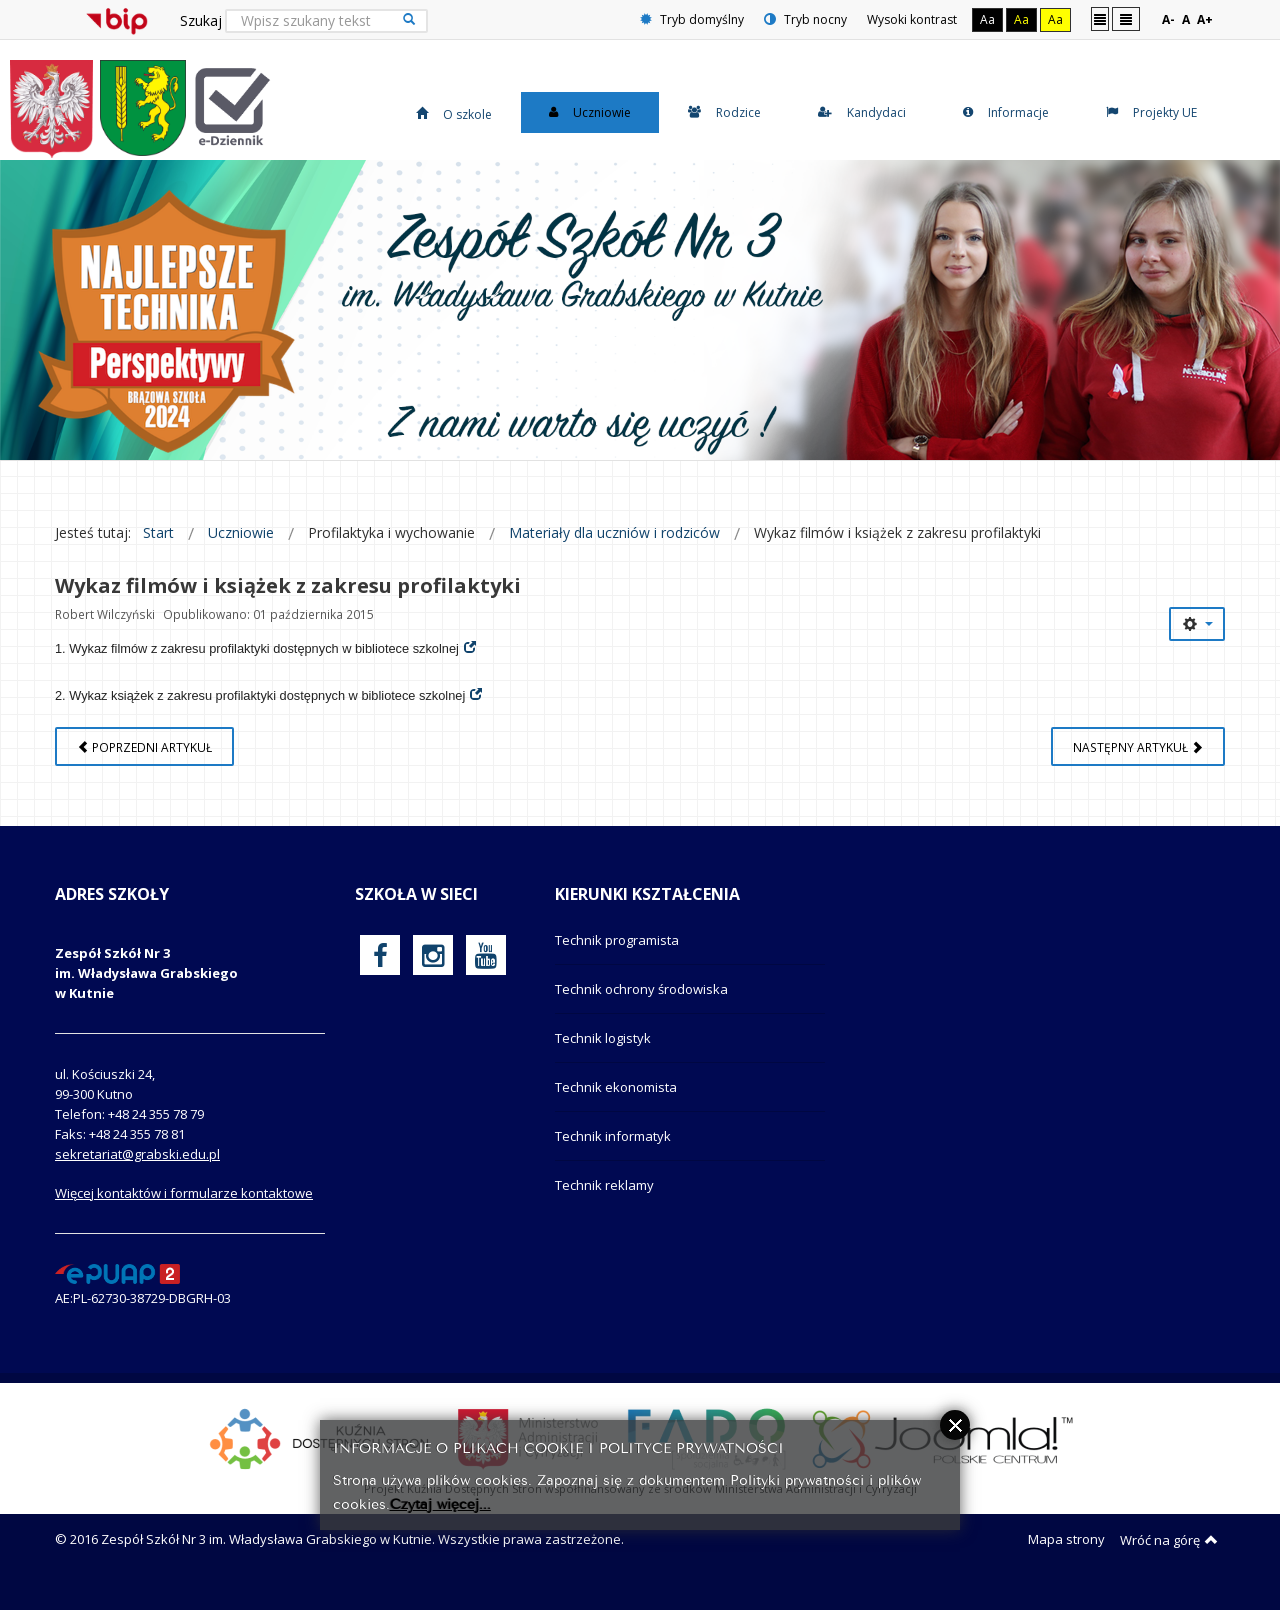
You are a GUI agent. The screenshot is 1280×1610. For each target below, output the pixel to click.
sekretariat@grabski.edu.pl (137, 1173)
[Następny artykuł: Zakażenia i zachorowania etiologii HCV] (1138, 765)
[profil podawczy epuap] (117, 1292)
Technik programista (617, 959)
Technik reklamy (604, 1204)
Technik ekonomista (616, 1106)
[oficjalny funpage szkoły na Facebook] (380, 974)
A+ (1205, 19)
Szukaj (201, 20)
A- (1168, 19)
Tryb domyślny (692, 19)
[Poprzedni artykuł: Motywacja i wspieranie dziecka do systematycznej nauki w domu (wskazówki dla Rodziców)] (144, 765)
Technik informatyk (613, 1155)
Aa (987, 19)
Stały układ (1100, 18)
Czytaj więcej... (440, 1502)
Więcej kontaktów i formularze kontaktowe (184, 1212)
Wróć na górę (1169, 1559)
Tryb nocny (805, 19)
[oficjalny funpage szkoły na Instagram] (433, 974)
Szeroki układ (1126, 18)
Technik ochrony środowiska (641, 1008)
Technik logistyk (603, 1057)
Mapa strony (1066, 1558)
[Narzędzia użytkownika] (1197, 643)
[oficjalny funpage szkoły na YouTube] (486, 974)
